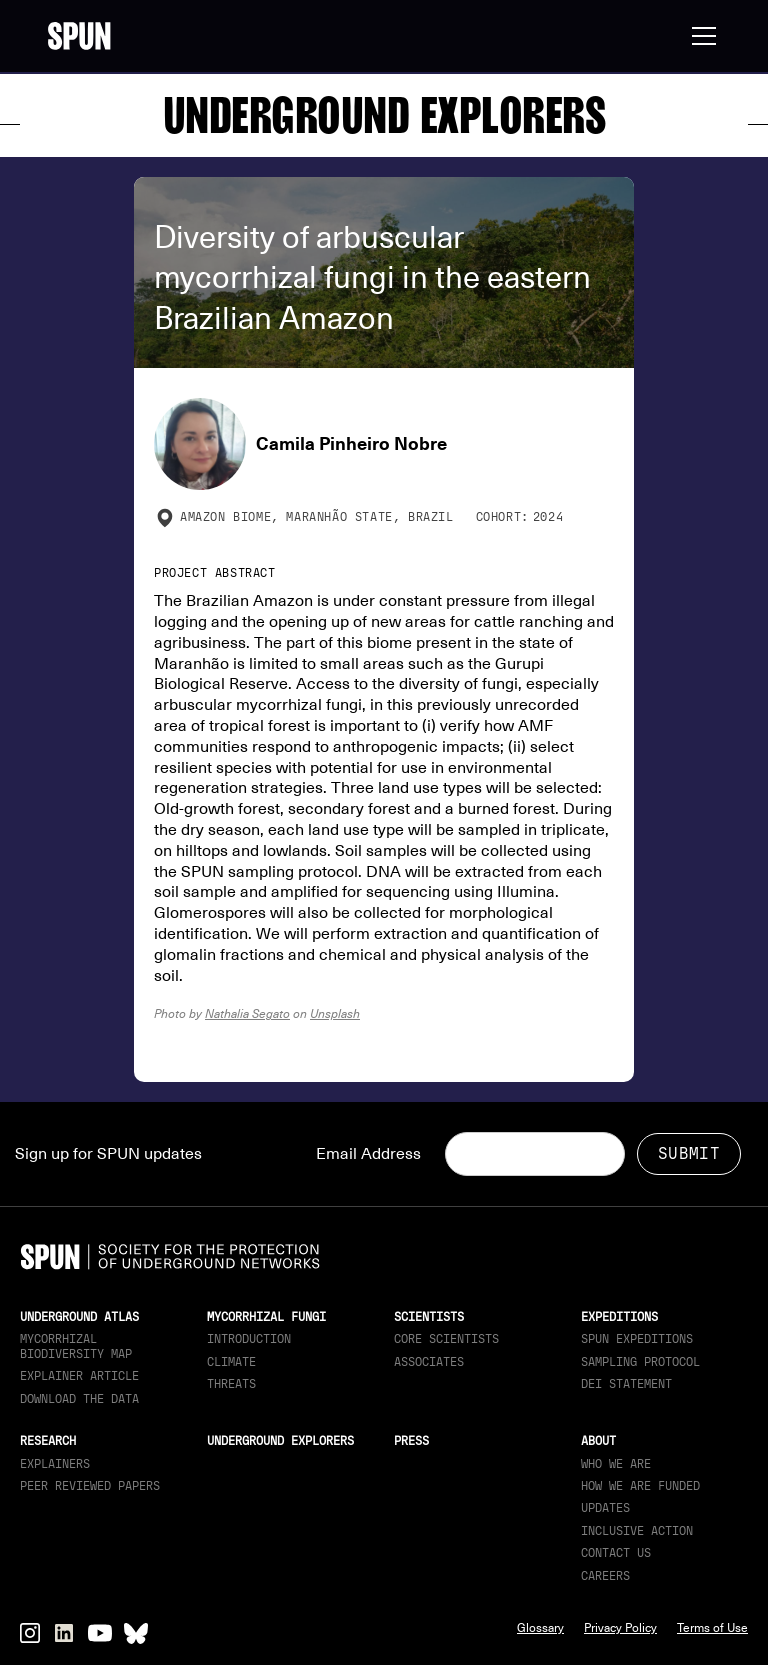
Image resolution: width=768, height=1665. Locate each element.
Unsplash (335, 1013)
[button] (700, 36)
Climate (231, 1362)
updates (605, 1508)
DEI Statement (626, 1384)
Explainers (55, 1464)
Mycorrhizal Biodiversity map (76, 1346)
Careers (605, 1576)
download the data (79, 1399)
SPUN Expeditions (637, 1339)
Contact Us (616, 1553)
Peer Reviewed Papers (90, 1486)
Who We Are (616, 1464)
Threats (231, 1384)
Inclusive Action (637, 1531)
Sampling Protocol (640, 1362)
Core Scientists (446, 1339)
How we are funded (640, 1486)
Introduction (249, 1339)
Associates (429, 1362)
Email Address (368, 1154)
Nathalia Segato (247, 1013)
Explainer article (79, 1376)
